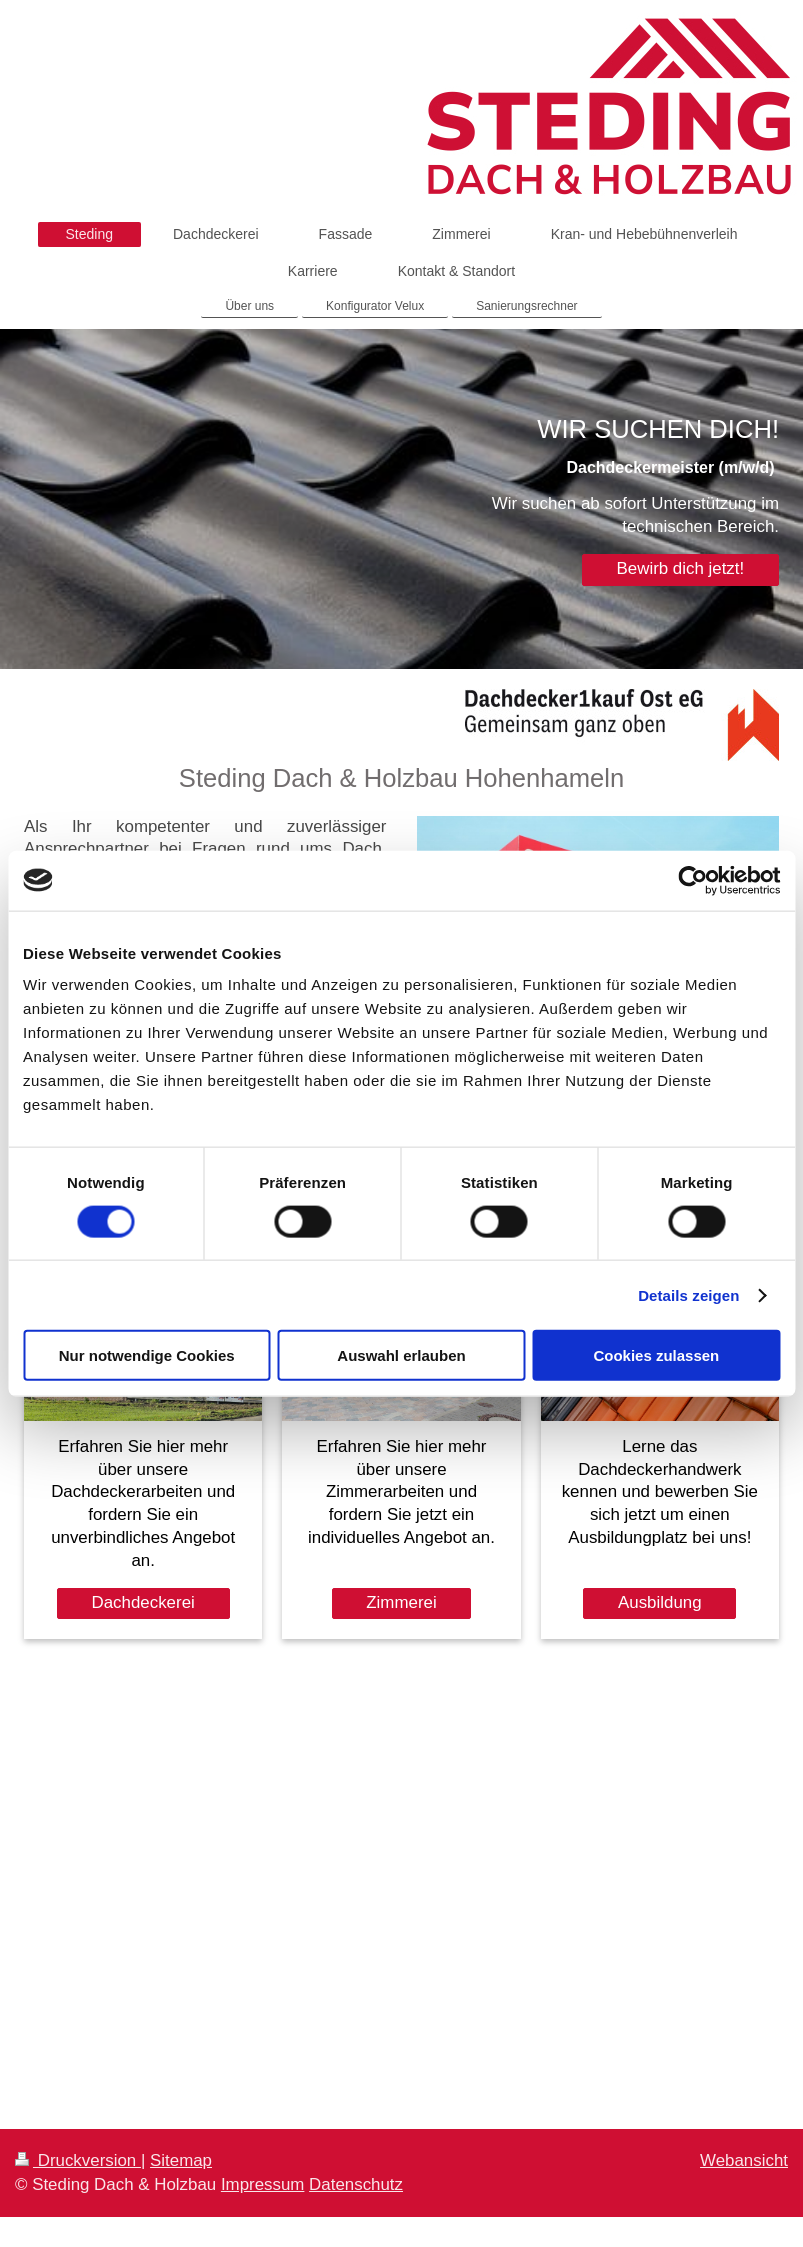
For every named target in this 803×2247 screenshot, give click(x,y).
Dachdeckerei (143, 1602)
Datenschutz (356, 2184)
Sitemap (181, 2160)
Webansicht (744, 2160)
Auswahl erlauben (401, 1355)
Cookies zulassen (656, 1355)
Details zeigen (688, 1294)
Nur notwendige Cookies (147, 1355)
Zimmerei (401, 1602)
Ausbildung (660, 1602)
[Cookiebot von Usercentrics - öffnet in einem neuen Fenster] (692, 880)
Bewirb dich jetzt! (681, 568)
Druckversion (78, 2160)
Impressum (263, 2184)
